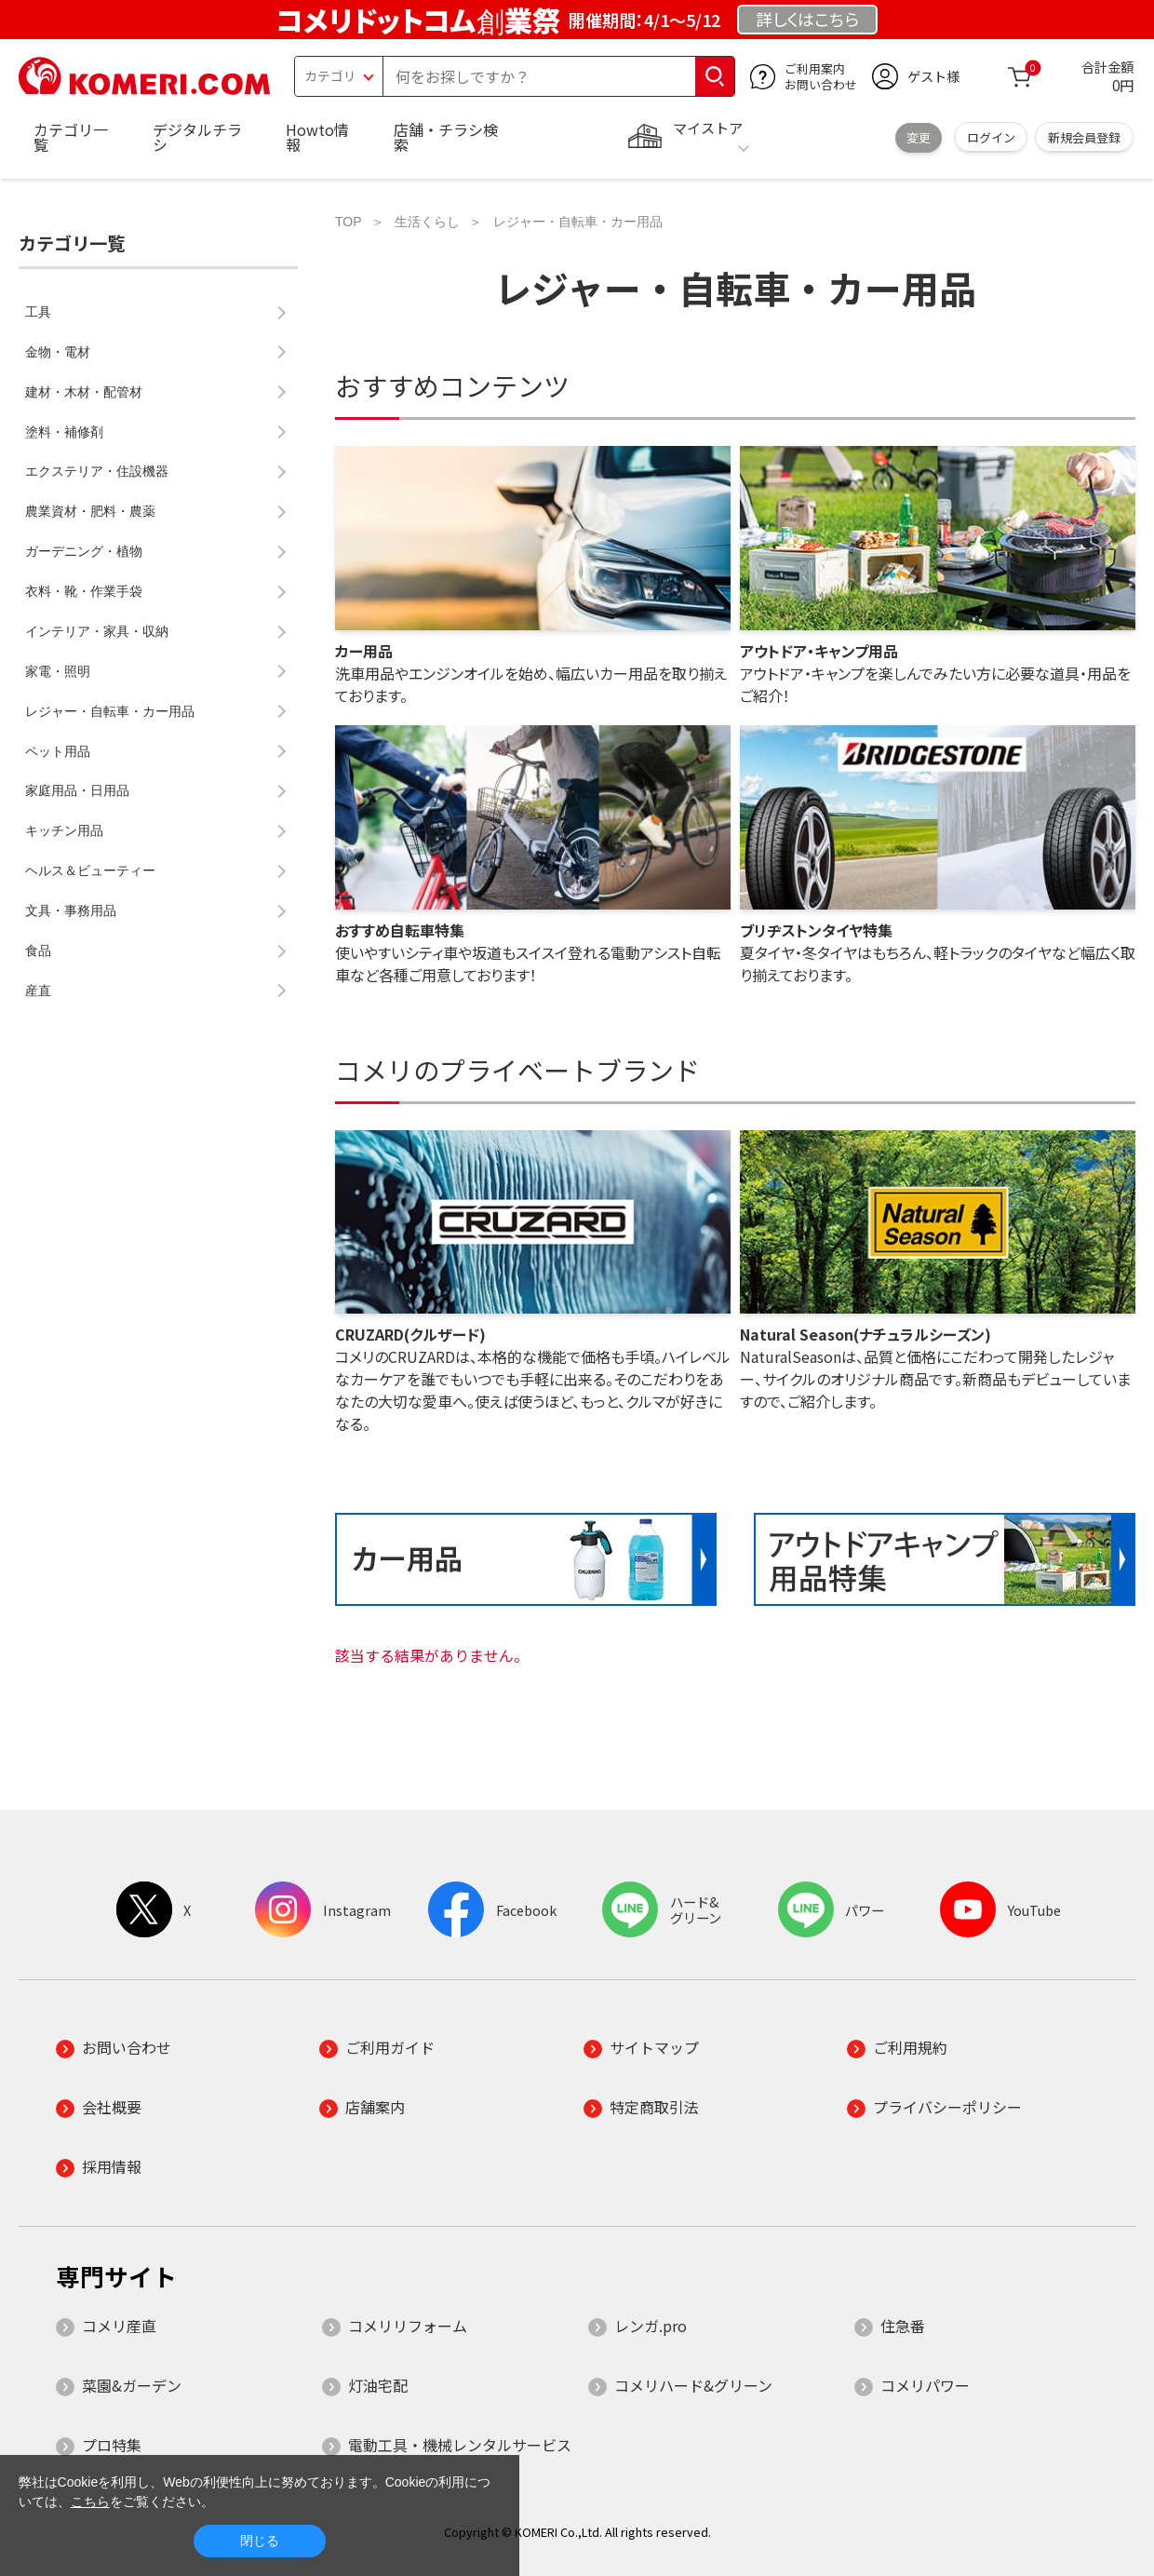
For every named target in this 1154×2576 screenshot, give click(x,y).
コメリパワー (925, 2385)
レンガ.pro (650, 2325)
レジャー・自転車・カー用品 (110, 711)
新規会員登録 (1084, 137)
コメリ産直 (119, 2325)
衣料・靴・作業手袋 (83, 591)
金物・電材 (57, 351)
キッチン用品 (64, 830)
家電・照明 (57, 671)
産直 (38, 990)
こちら (90, 2501)
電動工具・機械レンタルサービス (459, 2444)
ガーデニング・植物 (83, 551)
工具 (38, 311)
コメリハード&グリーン (693, 2385)
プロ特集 (111, 2444)
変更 (918, 137)
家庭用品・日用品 (77, 790)
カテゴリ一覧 (71, 136)
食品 (38, 950)
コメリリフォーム (407, 2325)
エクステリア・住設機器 (96, 471)
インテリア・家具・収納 (96, 631)
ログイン (991, 137)
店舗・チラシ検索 (446, 136)
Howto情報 (317, 136)
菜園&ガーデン (131, 2385)
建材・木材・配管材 (83, 391)
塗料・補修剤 (64, 432)
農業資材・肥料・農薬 (90, 511)
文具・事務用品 (70, 910)
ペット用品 (57, 751)
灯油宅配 (378, 2385)
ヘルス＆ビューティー (90, 870)
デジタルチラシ (197, 136)
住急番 (902, 2325)
